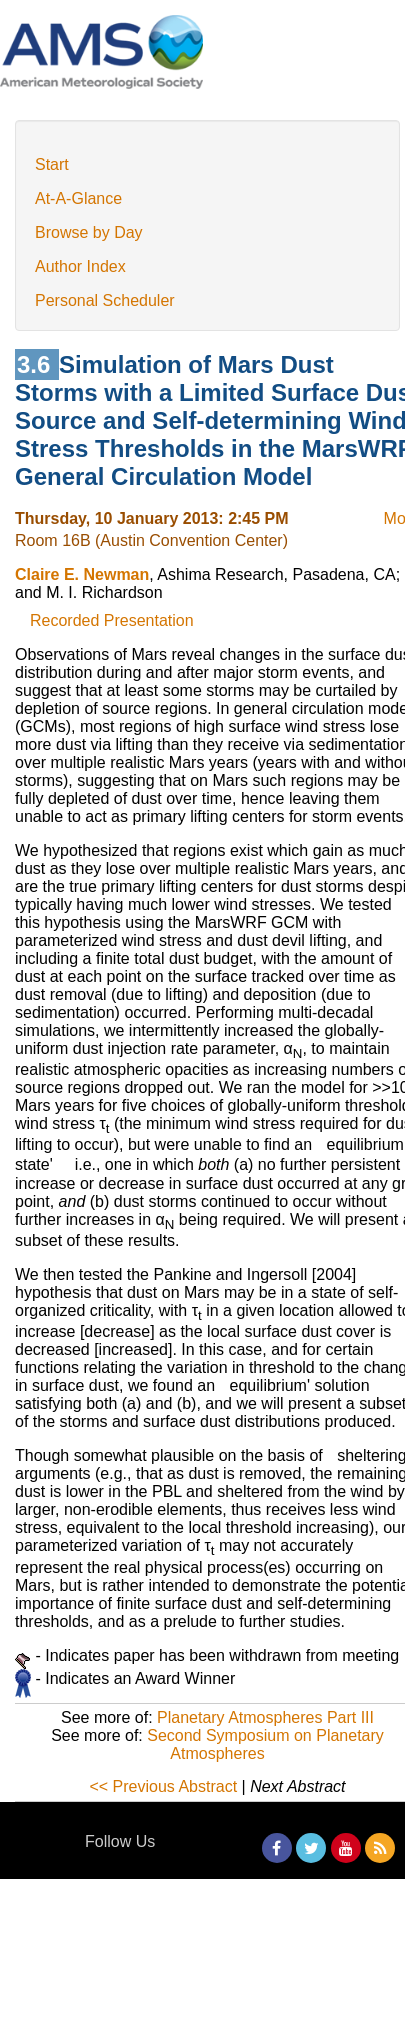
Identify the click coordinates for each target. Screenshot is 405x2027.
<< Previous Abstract (163, 1786)
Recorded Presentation (112, 620)
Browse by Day (89, 232)
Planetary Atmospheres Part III (265, 1717)
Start (52, 164)
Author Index (80, 266)
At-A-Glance (78, 198)
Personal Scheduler (105, 300)
